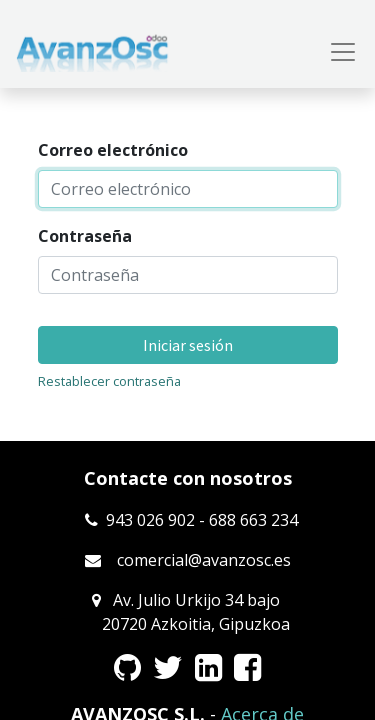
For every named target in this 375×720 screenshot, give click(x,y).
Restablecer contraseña (109, 381)
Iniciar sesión (188, 345)
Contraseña (85, 236)
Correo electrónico (113, 150)
